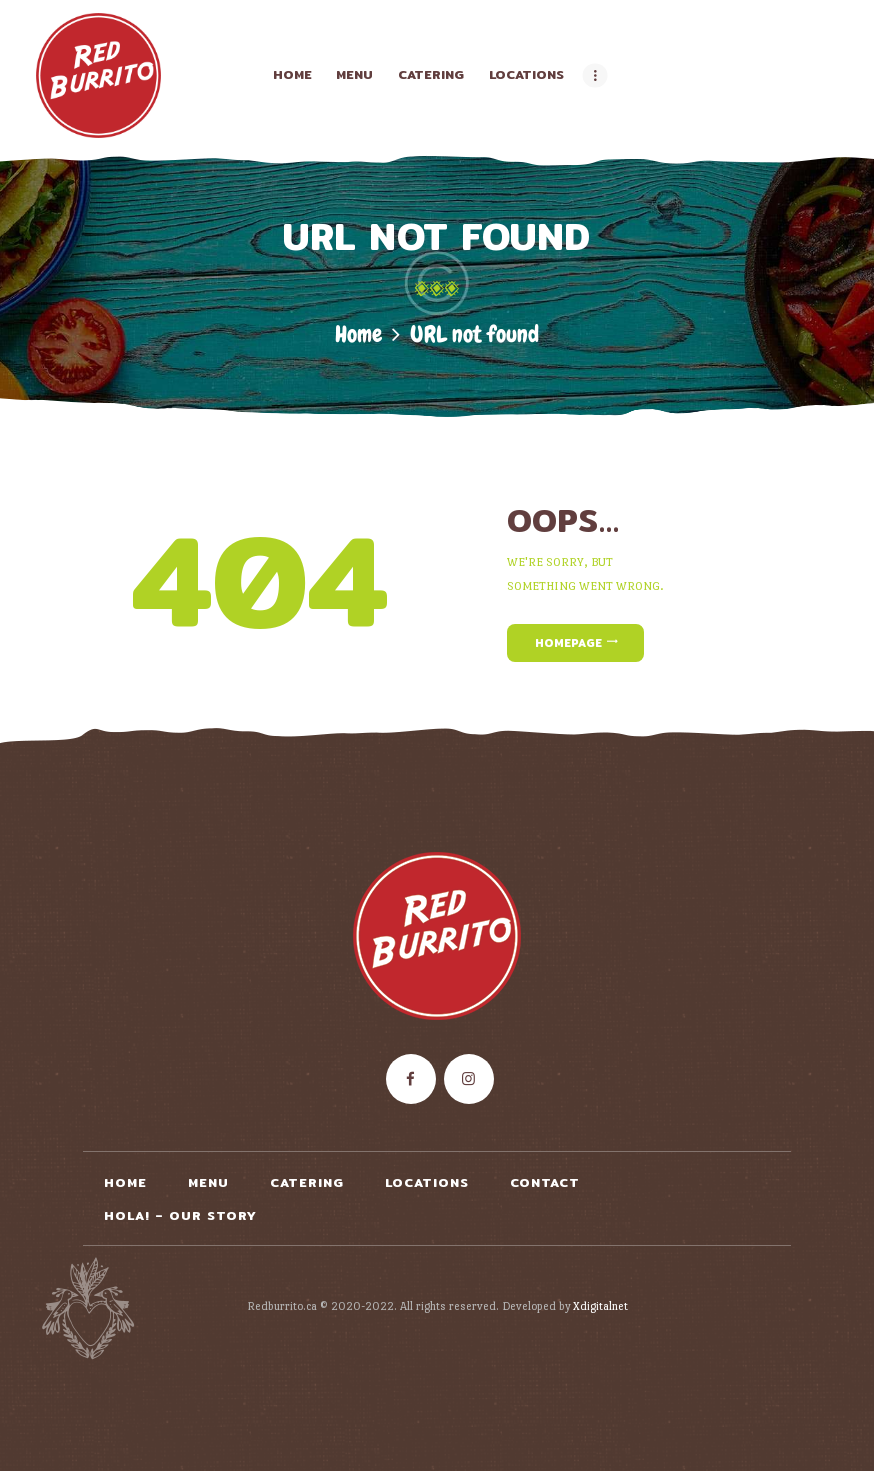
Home (358, 334)
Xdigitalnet (600, 1306)
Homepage (568, 643)
